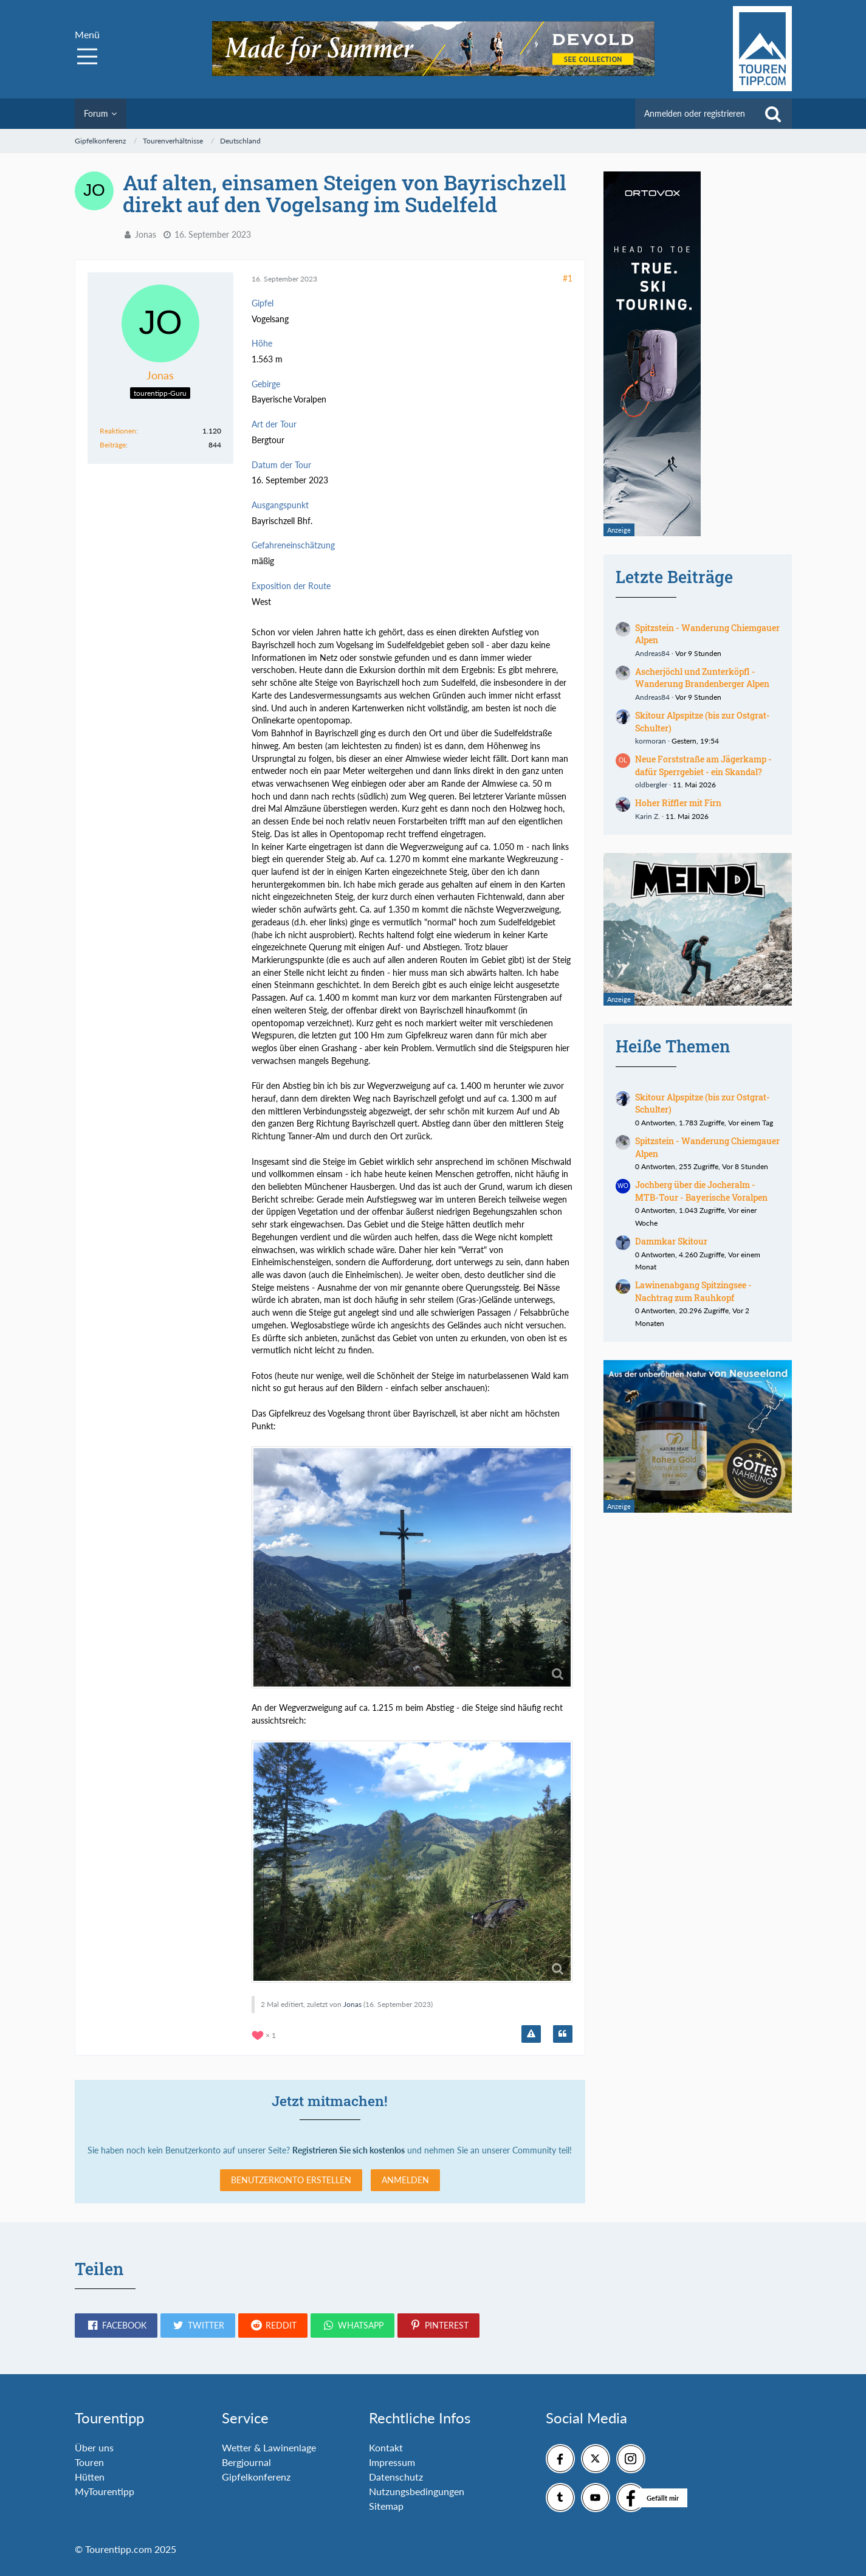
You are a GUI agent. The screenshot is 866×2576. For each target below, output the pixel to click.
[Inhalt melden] (531, 2034)
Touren (89, 2462)
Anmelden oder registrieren (694, 113)
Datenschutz (396, 2476)
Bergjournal (246, 2462)
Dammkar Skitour (671, 1241)
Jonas (145, 234)
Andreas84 (652, 653)
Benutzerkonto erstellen (291, 2180)
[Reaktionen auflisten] (265, 2034)
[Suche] (773, 113)
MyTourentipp (104, 2491)
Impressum (392, 2462)
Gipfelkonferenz (256, 2476)
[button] (116, 2325)
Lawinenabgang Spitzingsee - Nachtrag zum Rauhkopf (693, 1291)
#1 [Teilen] (567, 278)
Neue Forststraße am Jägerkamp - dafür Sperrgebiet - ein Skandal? (703, 765)
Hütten (90, 2476)
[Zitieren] (562, 2034)
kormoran (650, 740)
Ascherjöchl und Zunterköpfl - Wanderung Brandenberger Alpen (702, 678)
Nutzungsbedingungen (416, 2491)
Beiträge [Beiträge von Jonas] (113, 444)
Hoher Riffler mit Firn (678, 803)
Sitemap (386, 2506)
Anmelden (405, 2180)
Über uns (94, 2447)
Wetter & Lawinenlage (269, 2447)
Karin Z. (647, 816)
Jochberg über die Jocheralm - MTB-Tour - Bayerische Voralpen (701, 1191)
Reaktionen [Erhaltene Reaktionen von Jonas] (118, 430)
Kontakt (386, 2447)
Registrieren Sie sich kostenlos (348, 2150)
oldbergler (651, 784)
